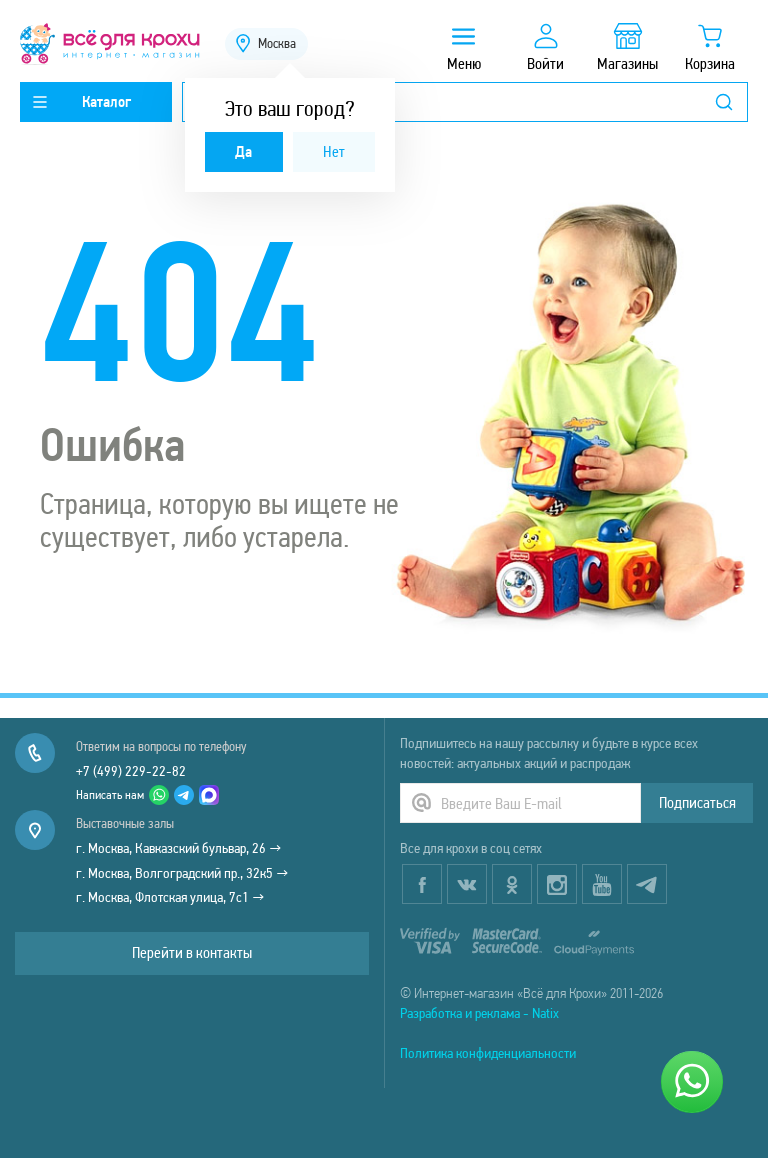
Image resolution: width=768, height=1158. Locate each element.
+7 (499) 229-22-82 (131, 771)
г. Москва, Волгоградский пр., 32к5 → (182, 873)
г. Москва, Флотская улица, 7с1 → (170, 897)
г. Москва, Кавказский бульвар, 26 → (179, 848)
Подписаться (697, 802)
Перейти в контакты (192, 952)
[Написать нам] (692, 1082)
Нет (334, 151)
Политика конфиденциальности (488, 1053)
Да (243, 151)
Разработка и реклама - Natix (479, 1013)
